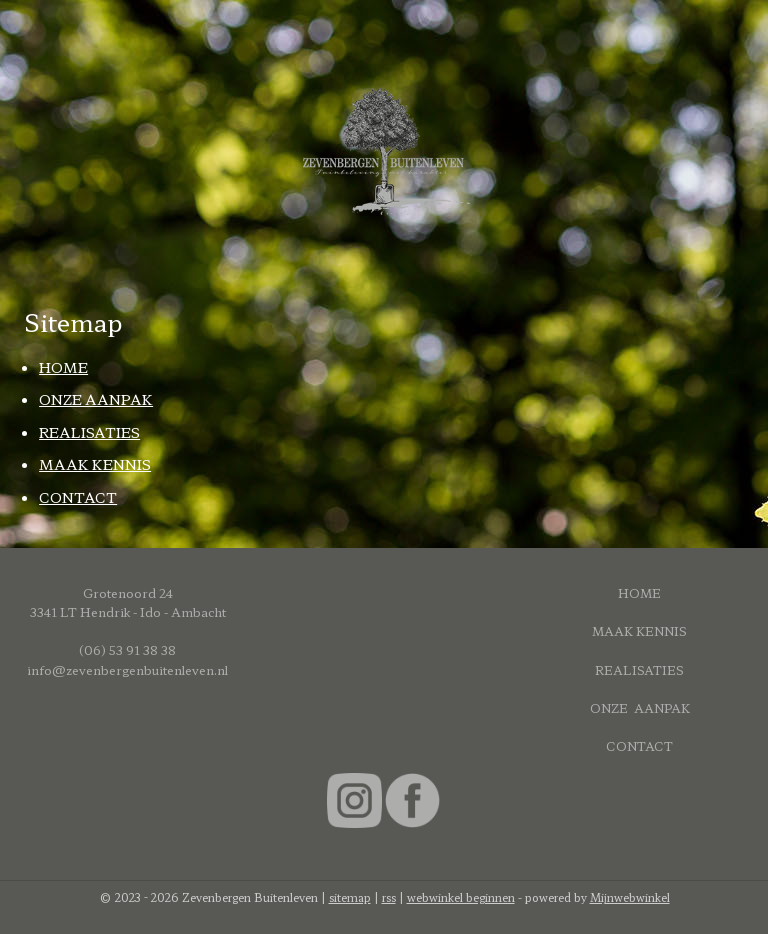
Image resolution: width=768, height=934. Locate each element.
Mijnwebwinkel (630, 897)
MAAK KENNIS (95, 464)
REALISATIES (89, 432)
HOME (63, 367)
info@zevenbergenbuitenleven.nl (127, 669)
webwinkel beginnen (461, 897)
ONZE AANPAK (96, 399)
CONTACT (78, 496)
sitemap (350, 897)
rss (389, 897)
